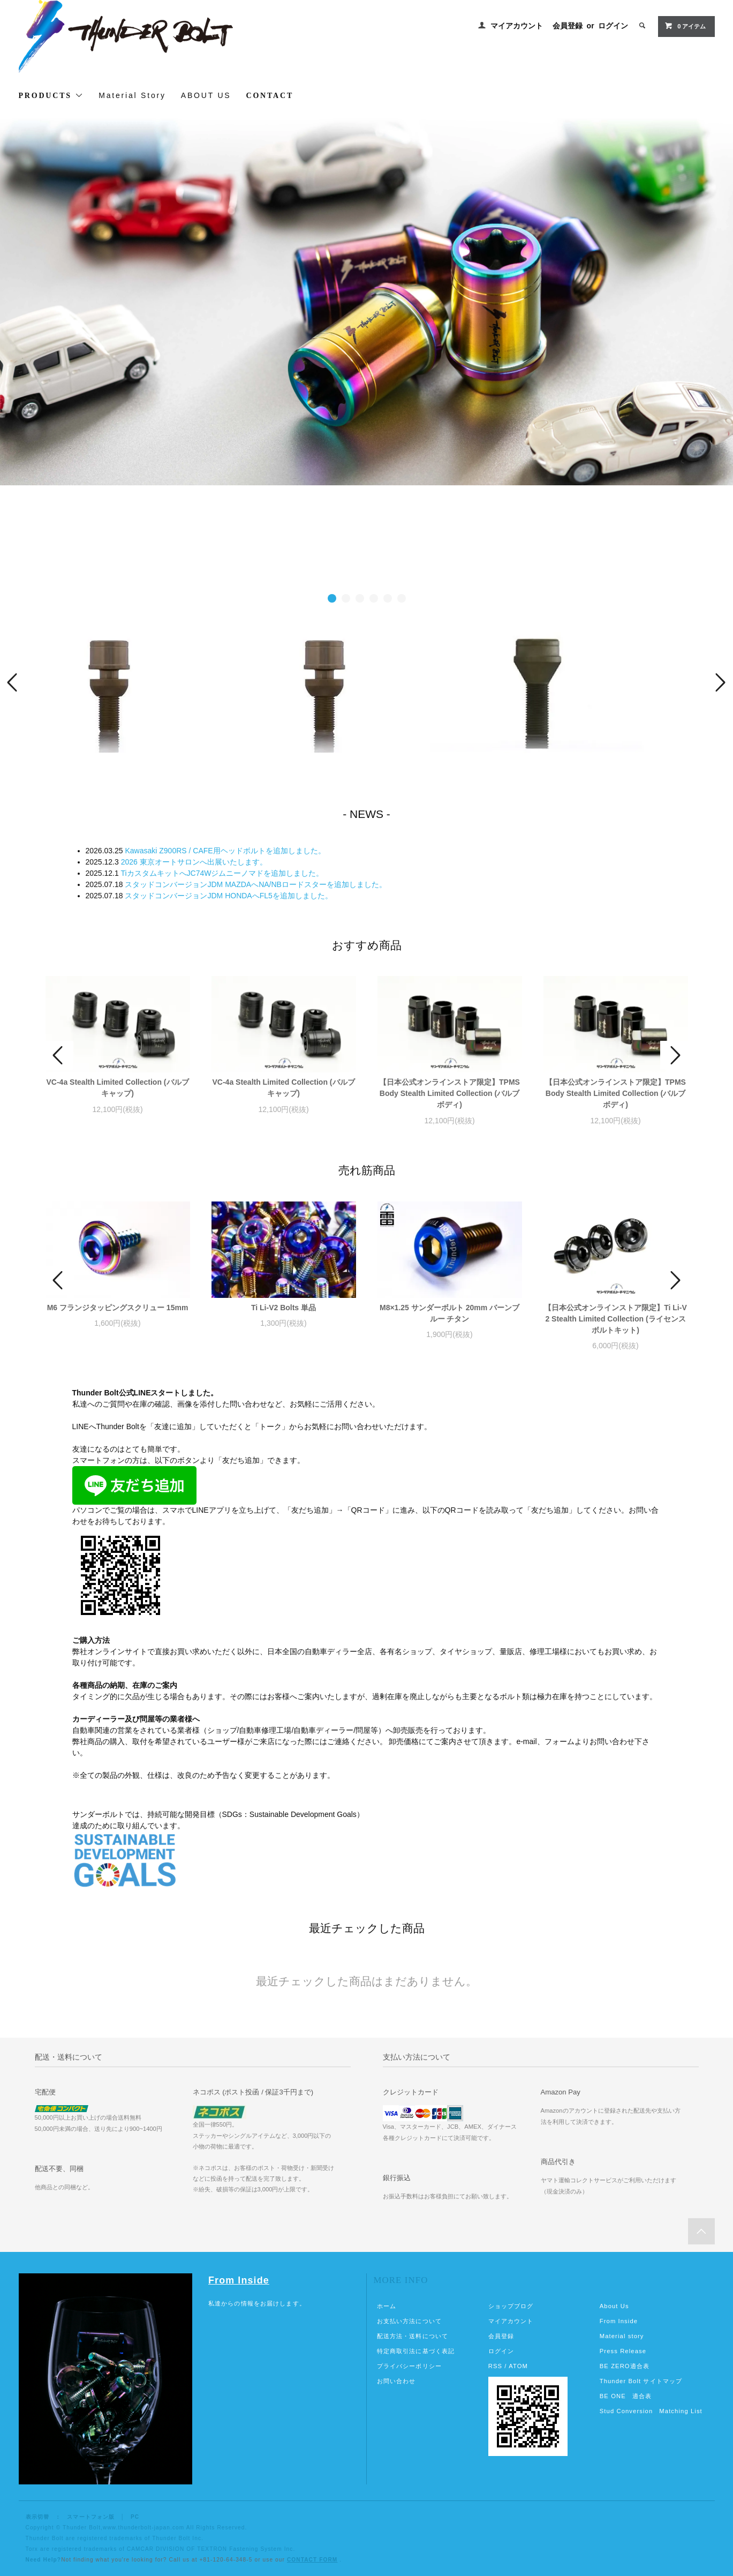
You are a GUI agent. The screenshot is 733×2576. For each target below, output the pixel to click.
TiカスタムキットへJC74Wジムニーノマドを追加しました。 (221, 873)
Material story (622, 2336)
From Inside (238, 2280)
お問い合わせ (396, 2381)
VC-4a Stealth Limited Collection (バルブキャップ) (117, 1088)
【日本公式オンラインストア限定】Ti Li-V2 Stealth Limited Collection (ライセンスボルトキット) (615, 1318)
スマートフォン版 (91, 2517)
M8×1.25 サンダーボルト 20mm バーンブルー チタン (449, 1313)
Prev (14, 682)
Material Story (132, 95)
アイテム (685, 25)
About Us (614, 2306)
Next (719, 682)
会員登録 (568, 25)
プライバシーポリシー (409, 2366)
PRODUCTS (51, 95)
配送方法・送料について (412, 2336)
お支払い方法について (409, 2321)
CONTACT (270, 96)
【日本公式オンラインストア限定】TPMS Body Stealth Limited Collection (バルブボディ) (449, 1093)
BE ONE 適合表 (626, 2396)
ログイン (613, 25)
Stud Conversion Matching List (651, 2411)
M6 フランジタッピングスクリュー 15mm (117, 1307)
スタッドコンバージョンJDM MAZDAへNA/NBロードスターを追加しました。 (255, 884)
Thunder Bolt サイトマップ (641, 2381)
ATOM (518, 2366)
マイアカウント (516, 25)
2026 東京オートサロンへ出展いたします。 (194, 862)
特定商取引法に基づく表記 (416, 2351)
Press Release (623, 2351)
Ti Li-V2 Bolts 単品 (283, 1307)
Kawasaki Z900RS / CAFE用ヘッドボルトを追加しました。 (225, 850)
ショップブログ (511, 2306)
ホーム (386, 2306)
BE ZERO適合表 (624, 2366)
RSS (495, 2366)
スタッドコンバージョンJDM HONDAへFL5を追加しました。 (228, 895)
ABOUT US (206, 95)
